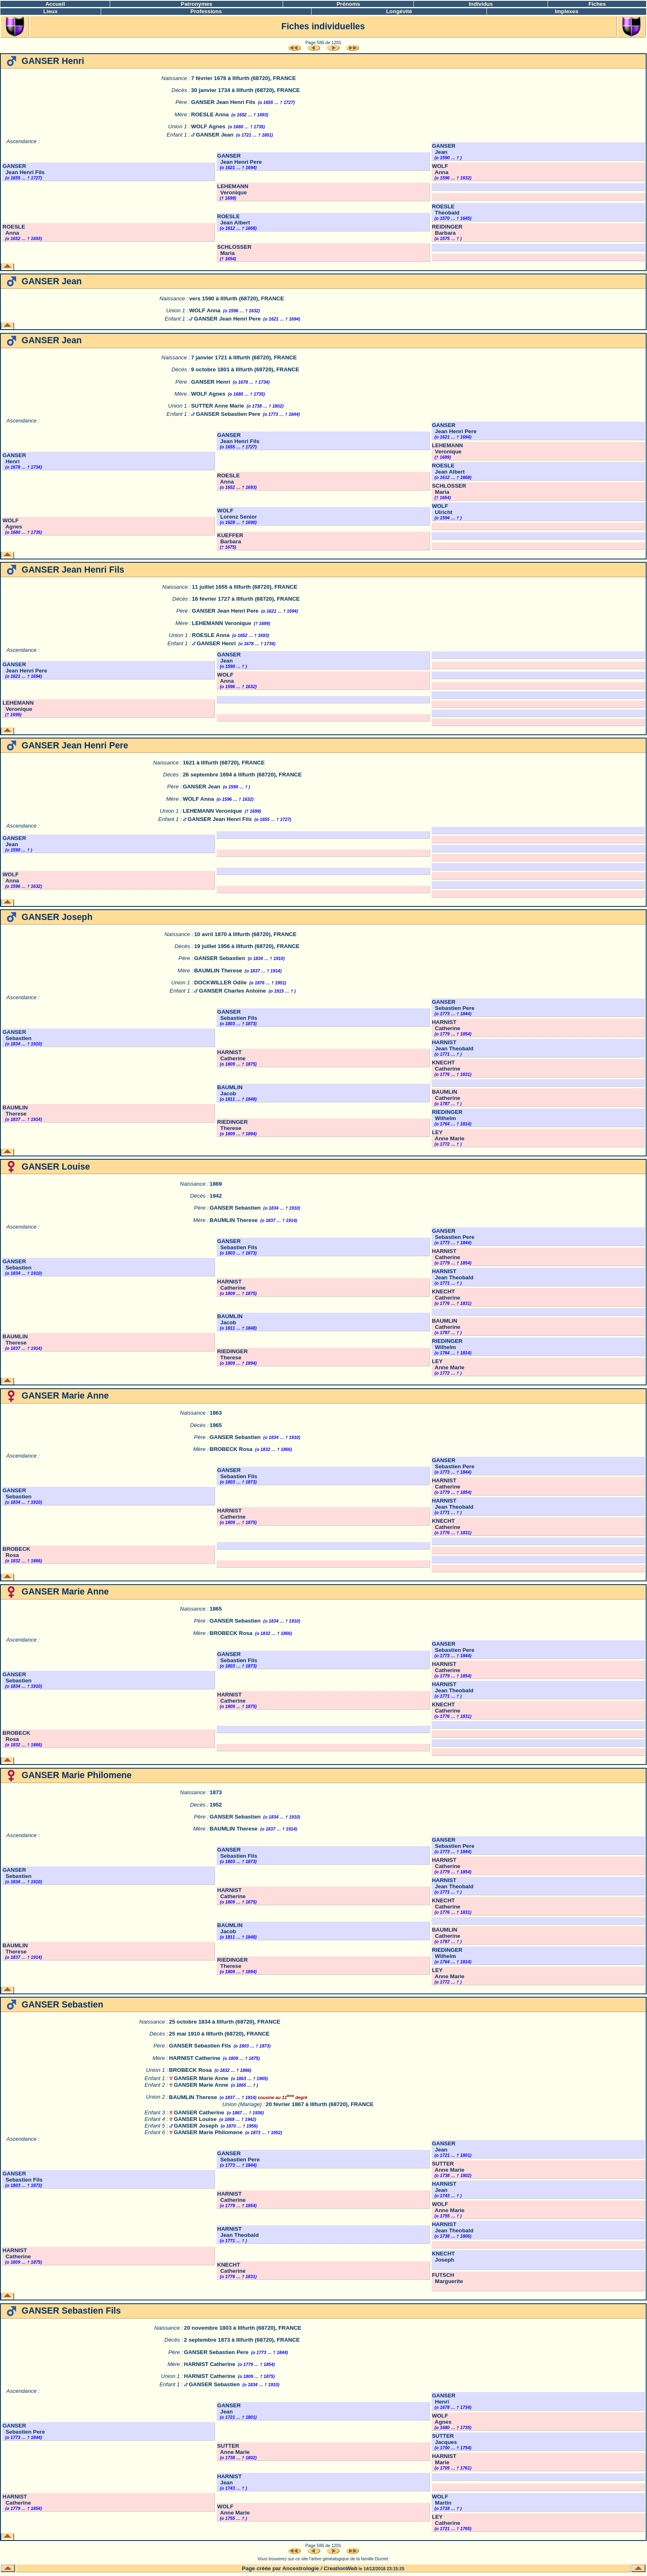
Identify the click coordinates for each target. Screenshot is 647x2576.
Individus (481, 4)
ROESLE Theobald (446, 209)
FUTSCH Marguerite (447, 2278)
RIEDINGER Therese (232, 1125)
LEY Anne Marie (448, 1135)
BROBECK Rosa (231, 1449)
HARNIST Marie (444, 2459)
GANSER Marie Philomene (208, 2132)
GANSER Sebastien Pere (228, 414)
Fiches (597, 4)
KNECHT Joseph (443, 2256)
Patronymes (196, 4)
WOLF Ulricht (442, 509)
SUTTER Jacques (444, 2439)
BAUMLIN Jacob (229, 1090)
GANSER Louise (195, 2119)
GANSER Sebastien (219, 958)
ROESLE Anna (210, 114)
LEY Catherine (446, 2520)
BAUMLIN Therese (218, 970)
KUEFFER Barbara (230, 538)
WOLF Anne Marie (448, 2207)
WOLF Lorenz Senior (237, 513)
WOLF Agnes (208, 126)
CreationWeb (340, 2568)
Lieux (50, 11)
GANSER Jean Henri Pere (239, 159)
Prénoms (348, 4)
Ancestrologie (300, 2568)
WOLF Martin (441, 2499)
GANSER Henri (210, 382)
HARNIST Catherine (446, 1025)
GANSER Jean (215, 135)
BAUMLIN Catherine (446, 1095)
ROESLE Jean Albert (233, 219)
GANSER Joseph (196, 2126)
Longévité (399, 11)
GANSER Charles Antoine (232, 991)
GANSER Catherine (199, 2112)
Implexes (567, 11)
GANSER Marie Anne (201, 2078)
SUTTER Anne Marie (217, 406)
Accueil (55, 4)
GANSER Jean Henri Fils (223, 102)
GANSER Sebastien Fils (237, 1015)
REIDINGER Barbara (447, 230)
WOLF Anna (440, 169)
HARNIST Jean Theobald (453, 1045)
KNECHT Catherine (446, 1065)
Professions (206, 11)
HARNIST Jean (444, 2187)
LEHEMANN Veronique (232, 189)
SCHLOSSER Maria (234, 250)
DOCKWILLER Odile (220, 982)
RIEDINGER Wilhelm (447, 1115)
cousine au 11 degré (282, 2097)
